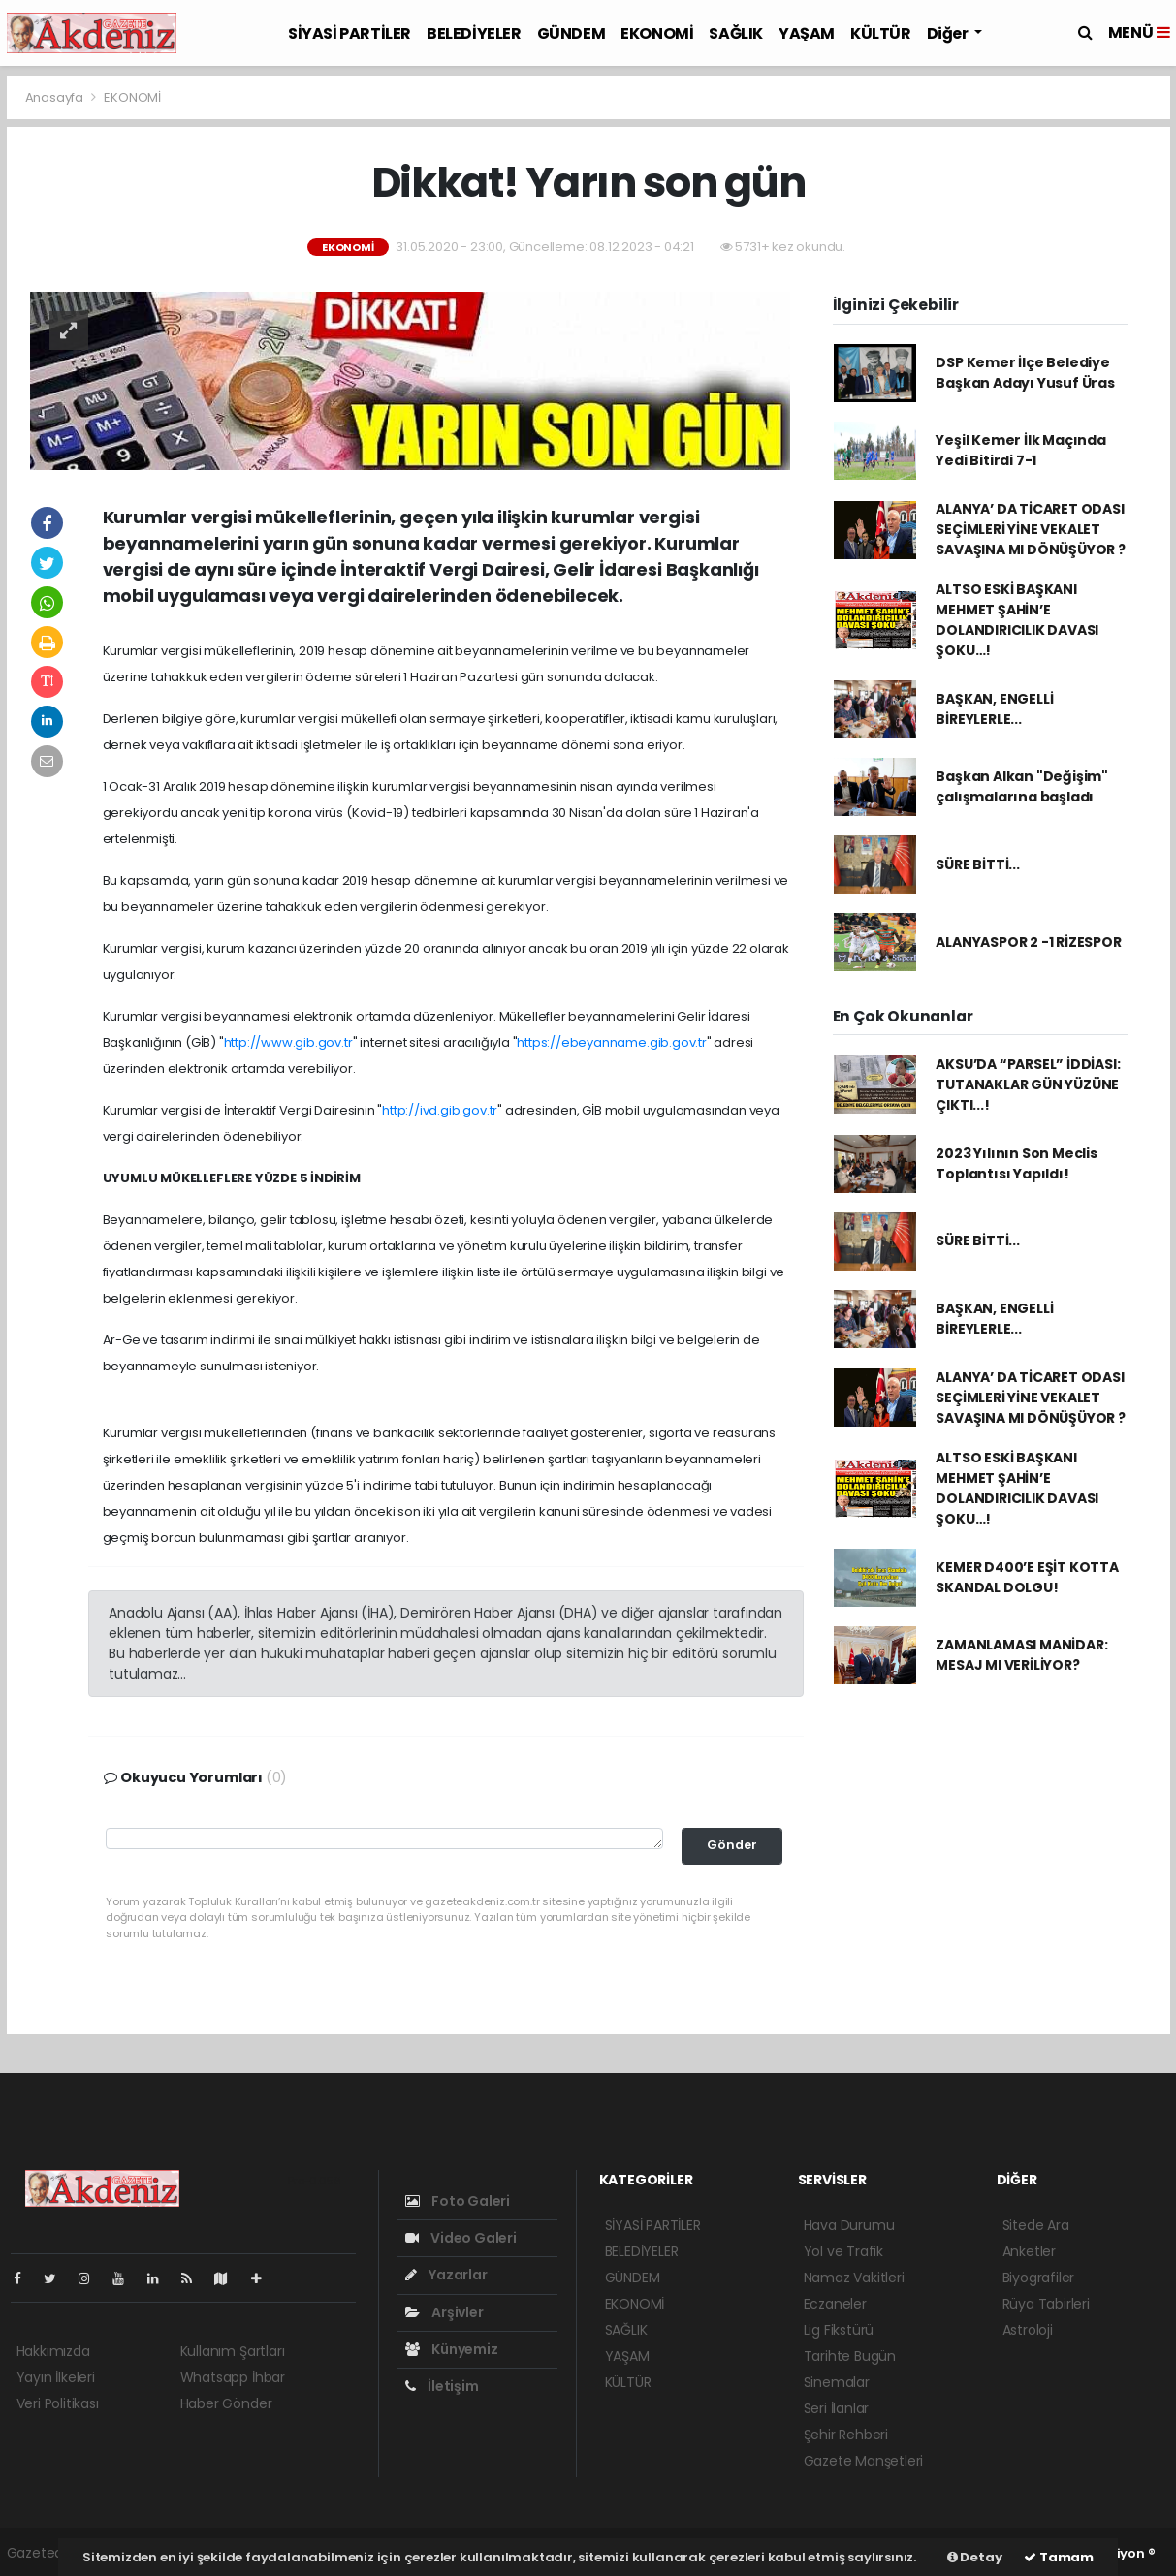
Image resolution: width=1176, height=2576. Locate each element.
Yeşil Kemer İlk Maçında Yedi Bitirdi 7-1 (1021, 450)
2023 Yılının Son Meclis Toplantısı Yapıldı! (1016, 1163)
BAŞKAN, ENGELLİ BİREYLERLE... (994, 709)
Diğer (949, 33)
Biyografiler (1038, 2277)
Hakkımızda (53, 2351)
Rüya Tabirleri (1046, 2303)
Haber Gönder (226, 2403)
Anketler (1029, 2251)
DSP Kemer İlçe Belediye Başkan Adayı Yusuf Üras (1025, 373)
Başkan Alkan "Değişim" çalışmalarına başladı (1022, 786)
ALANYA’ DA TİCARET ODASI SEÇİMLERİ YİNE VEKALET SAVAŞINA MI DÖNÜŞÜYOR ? (1031, 529)
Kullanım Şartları (232, 2351)
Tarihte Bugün (850, 2356)
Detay (974, 2557)
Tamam (1059, 2557)
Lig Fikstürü (839, 2330)
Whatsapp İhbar (232, 2377)
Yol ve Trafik (844, 2251)
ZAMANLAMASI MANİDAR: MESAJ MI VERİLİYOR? (1021, 1655)
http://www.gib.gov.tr (288, 1042)
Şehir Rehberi (846, 2434)
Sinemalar (837, 2382)
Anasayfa (55, 97)
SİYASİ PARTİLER (349, 33)
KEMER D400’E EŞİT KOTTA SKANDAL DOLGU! (1027, 1577)
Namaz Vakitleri (854, 2277)
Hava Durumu (849, 2225)
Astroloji (1027, 2330)
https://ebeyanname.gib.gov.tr (611, 1042)
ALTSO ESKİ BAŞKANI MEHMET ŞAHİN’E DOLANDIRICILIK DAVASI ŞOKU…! (1017, 620)
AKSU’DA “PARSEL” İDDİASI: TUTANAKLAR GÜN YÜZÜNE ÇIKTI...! (1028, 1084)
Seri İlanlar (837, 2408)
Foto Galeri (458, 2201)
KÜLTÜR (880, 33)
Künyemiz (451, 2349)
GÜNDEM (571, 33)
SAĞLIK (736, 33)
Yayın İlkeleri (55, 2377)
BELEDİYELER (474, 33)
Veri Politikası (57, 2403)
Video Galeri (461, 2237)
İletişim (442, 2386)
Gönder (732, 1845)
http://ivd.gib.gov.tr (439, 1110)
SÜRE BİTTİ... (978, 864)
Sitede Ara (1035, 2225)
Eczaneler (835, 2303)
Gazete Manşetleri (864, 2460)
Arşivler (444, 2312)
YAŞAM (807, 33)
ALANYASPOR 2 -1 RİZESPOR (1028, 942)
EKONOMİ (656, 33)
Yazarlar (446, 2274)
